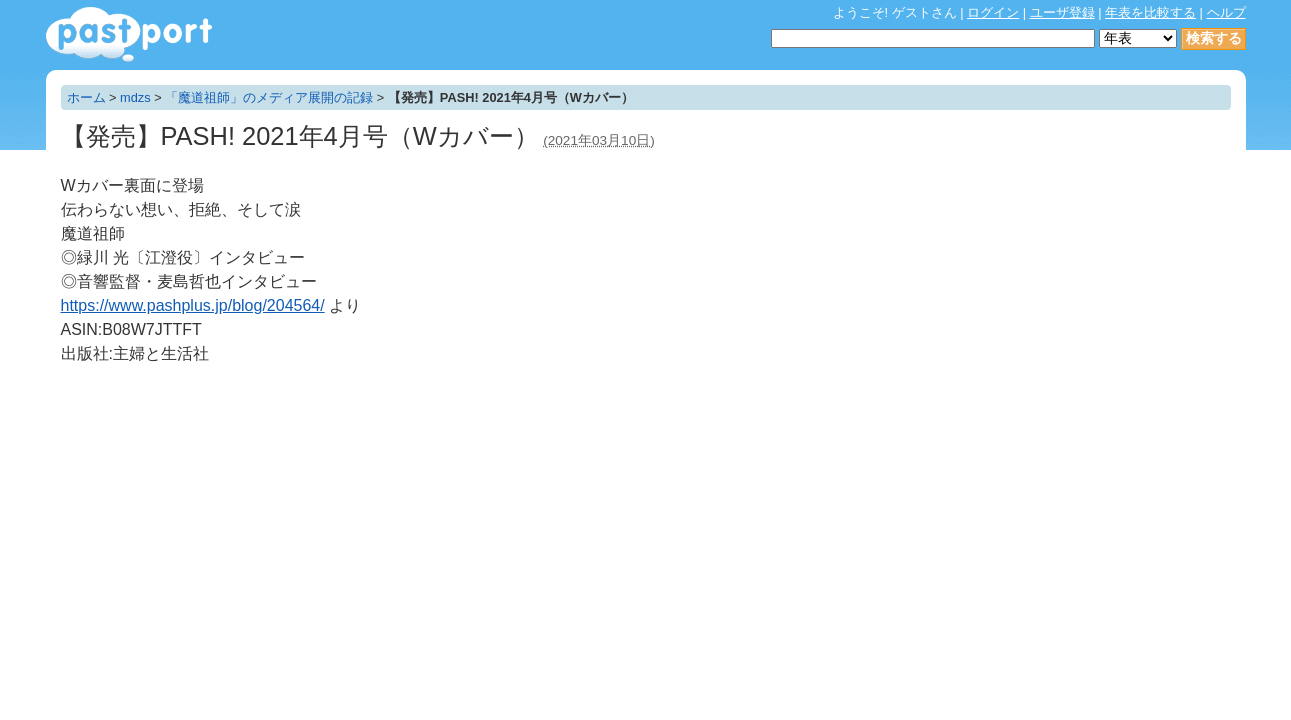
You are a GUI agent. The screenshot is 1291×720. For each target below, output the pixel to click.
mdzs (135, 97)
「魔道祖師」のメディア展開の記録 (269, 97)
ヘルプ (1226, 12)
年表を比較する (1150, 12)
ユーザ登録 (1062, 12)
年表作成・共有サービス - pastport (129, 34)
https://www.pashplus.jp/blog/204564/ (193, 305)
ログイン (993, 12)
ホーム (86, 97)
